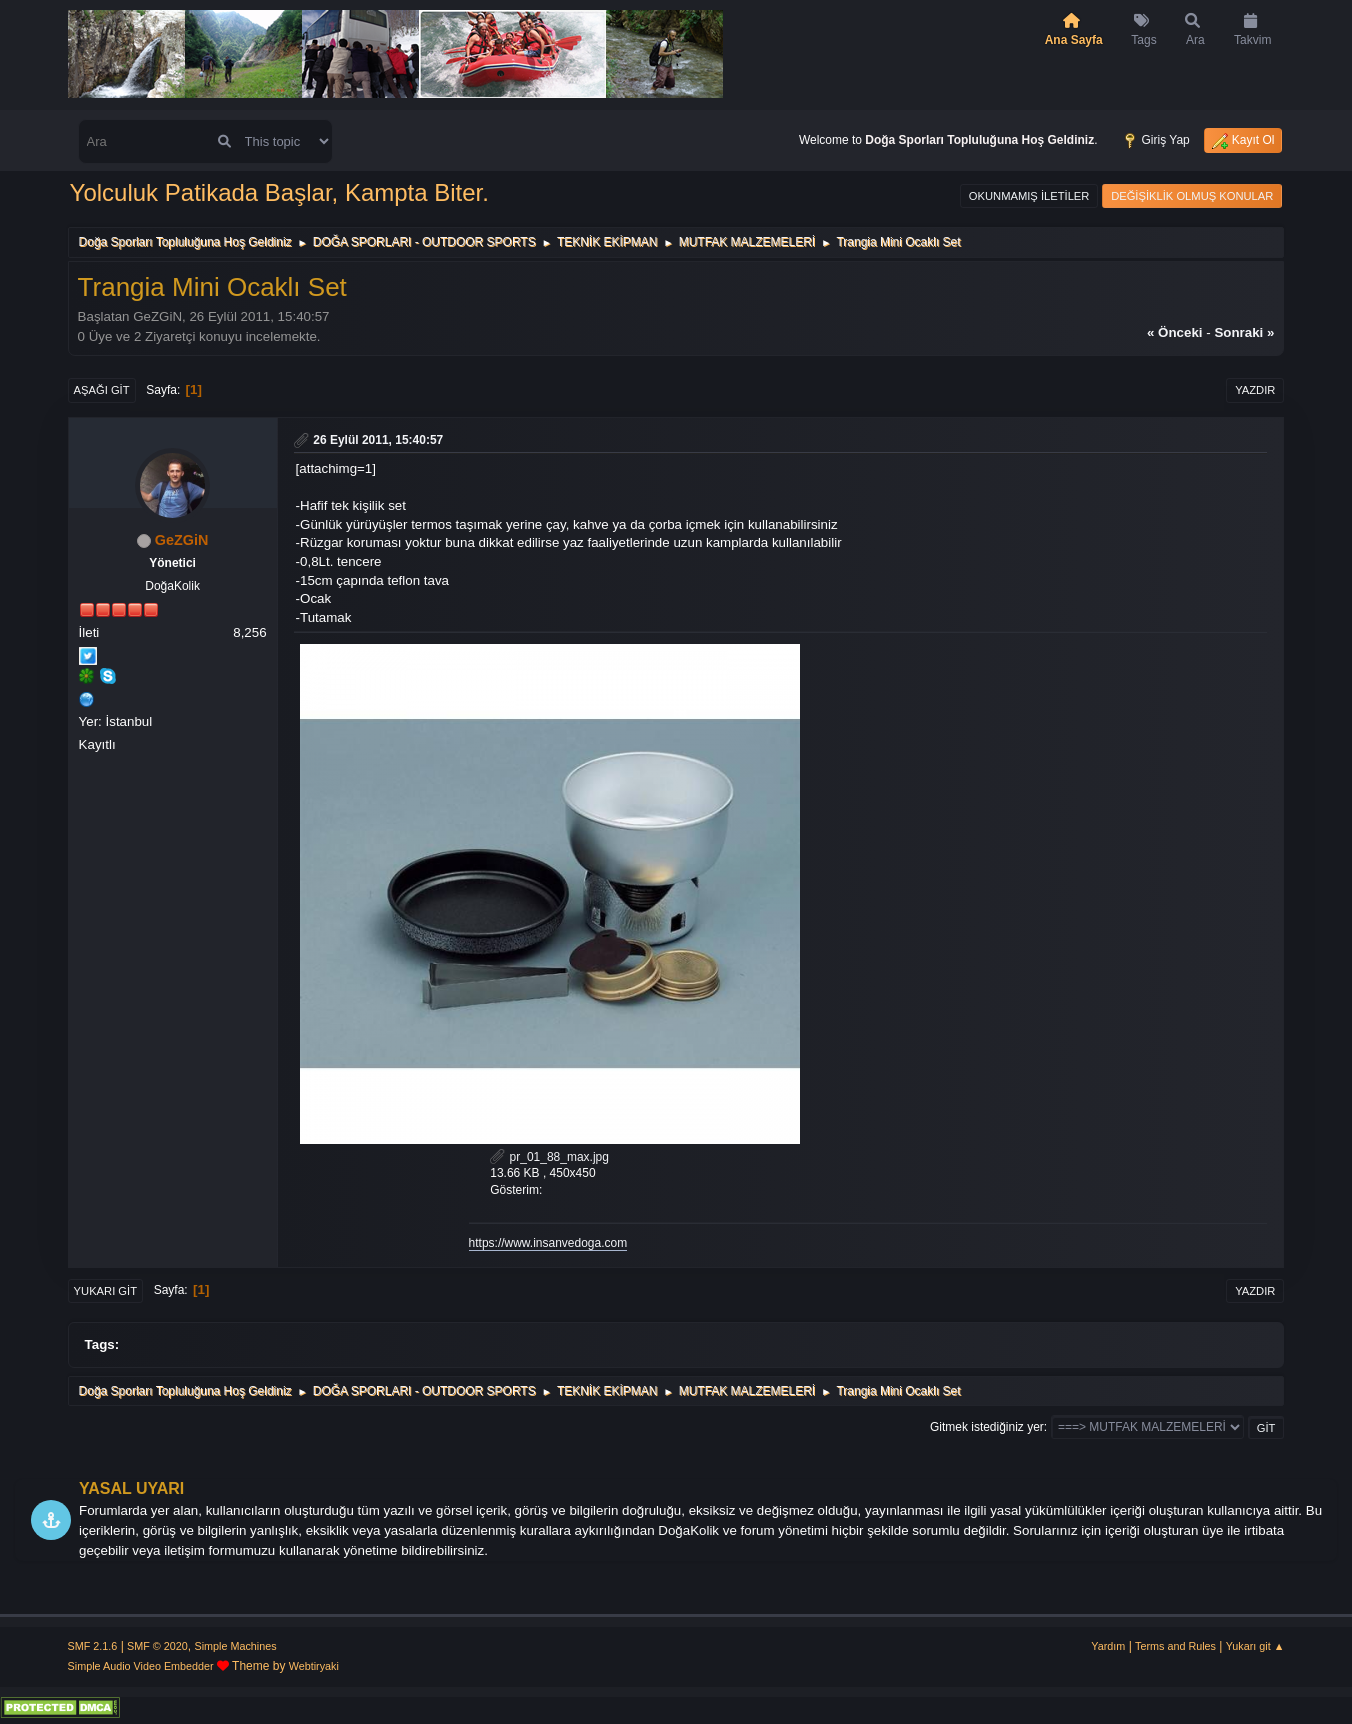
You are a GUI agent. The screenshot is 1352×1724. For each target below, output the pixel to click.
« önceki (1175, 332)
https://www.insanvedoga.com (548, 1243)
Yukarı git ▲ (1255, 1646)
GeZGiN (182, 540)
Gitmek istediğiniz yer (987, 1427)
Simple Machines (235, 1646)
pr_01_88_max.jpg (549, 1157)
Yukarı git (105, 1291)
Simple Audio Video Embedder (141, 1666)
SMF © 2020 (157, 1646)
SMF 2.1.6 (93, 1646)
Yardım (1108, 1646)
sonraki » (1244, 332)
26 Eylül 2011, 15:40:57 (378, 440)
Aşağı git (102, 390)
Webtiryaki (314, 1666)
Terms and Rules (1175, 1646)
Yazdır (1255, 390)
